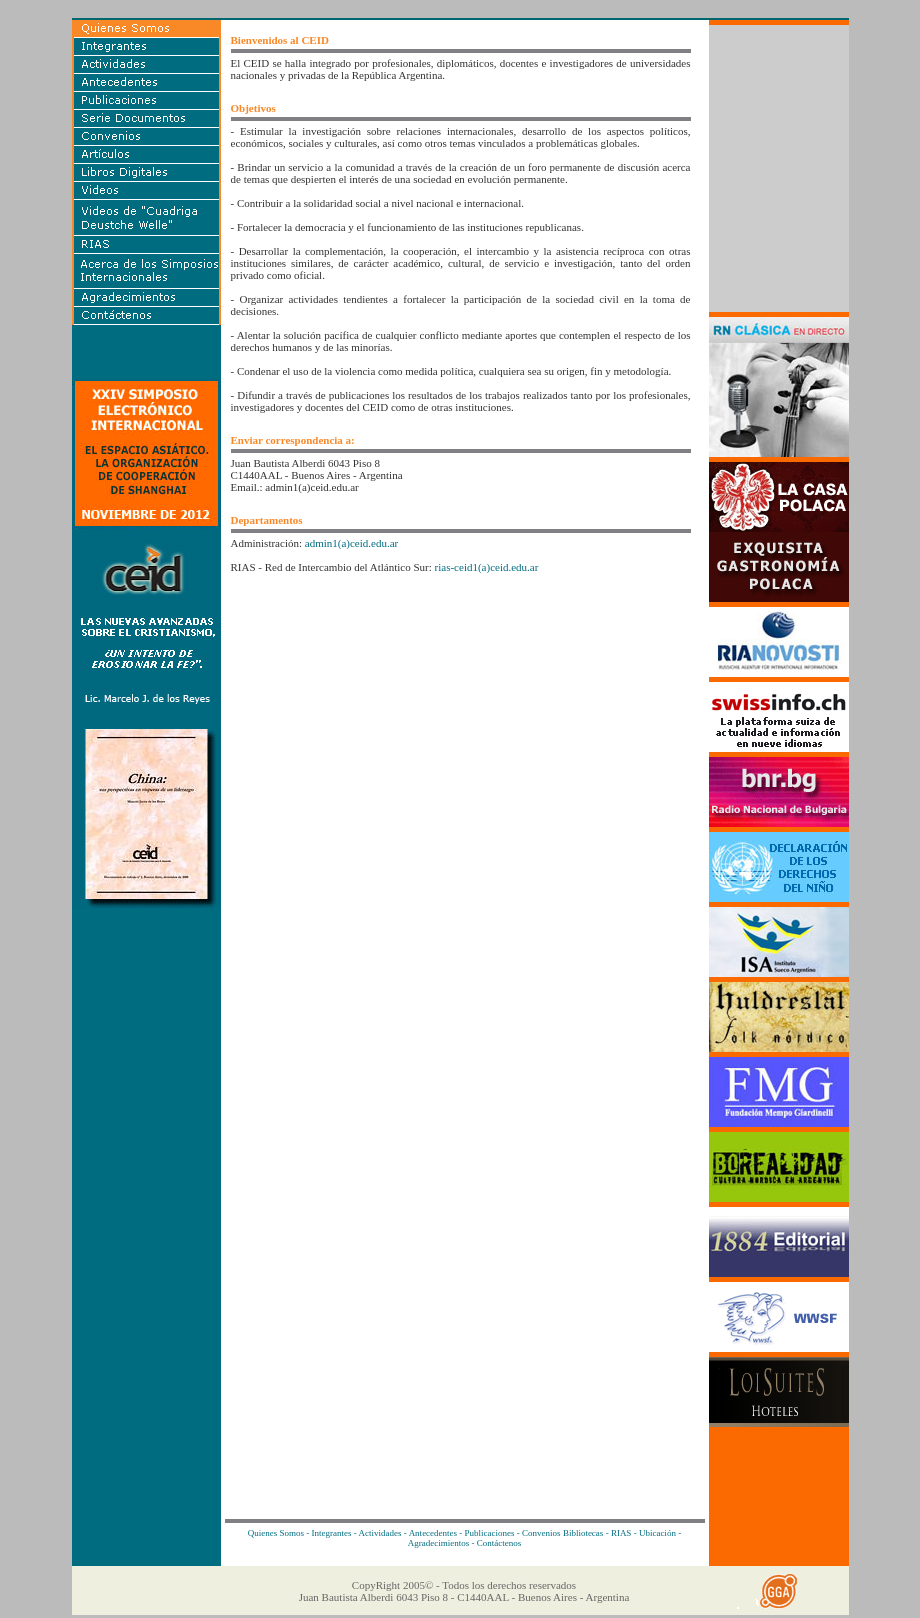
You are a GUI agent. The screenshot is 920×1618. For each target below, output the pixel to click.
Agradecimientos (438, 1543)
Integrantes (332, 1533)
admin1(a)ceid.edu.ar (351, 543)
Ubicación (657, 1533)
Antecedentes (433, 1533)
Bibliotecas (583, 1533)
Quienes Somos (276, 1533)
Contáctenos (499, 1543)
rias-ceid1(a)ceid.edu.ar (487, 567)
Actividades (380, 1533)
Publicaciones (490, 1533)
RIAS (621, 1533)
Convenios (541, 1533)
